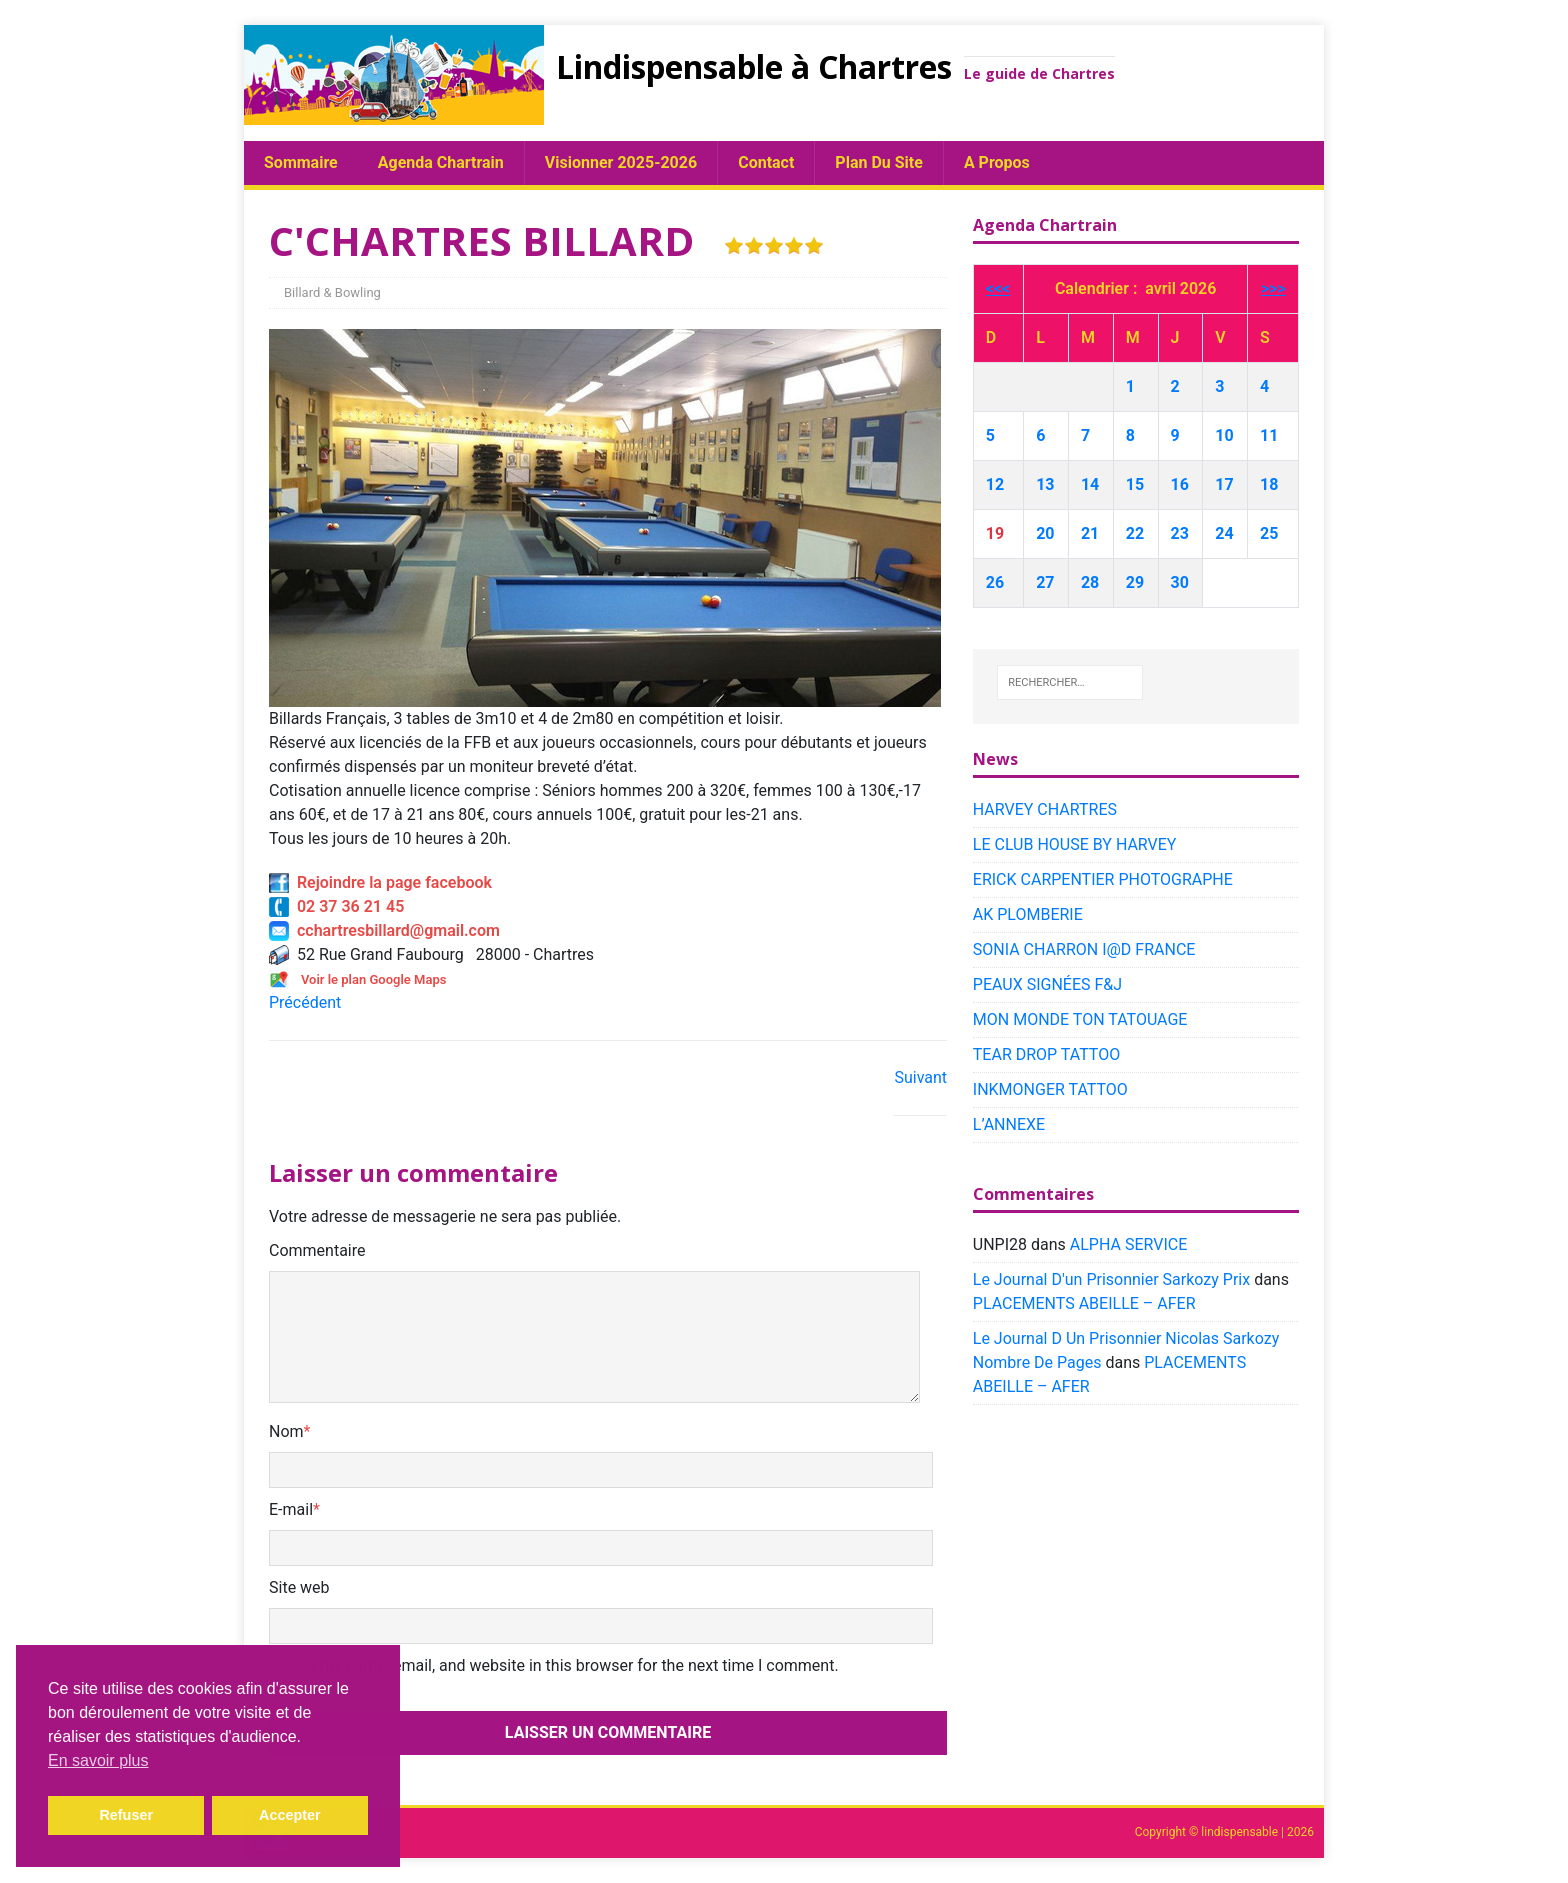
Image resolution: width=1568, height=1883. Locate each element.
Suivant (920, 1077)
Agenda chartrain (441, 162)
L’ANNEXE (1009, 1124)
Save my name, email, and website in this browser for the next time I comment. (560, 1665)
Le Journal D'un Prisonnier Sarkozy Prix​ (1111, 1279)
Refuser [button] (126, 1815)
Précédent (305, 1002)
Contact (766, 162)
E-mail (291, 1509)
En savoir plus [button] (98, 1760)
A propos (997, 162)
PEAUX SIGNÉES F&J (1047, 984)
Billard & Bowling (332, 292)
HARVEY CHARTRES (1045, 809)
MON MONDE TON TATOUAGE (1080, 1019)
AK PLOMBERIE (1028, 914)
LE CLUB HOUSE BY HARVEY (1075, 844)
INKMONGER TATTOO (1050, 1089)
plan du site (879, 162)
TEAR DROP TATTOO (1046, 1054)
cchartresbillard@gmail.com (384, 930)
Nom (286, 1431)
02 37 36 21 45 (336, 906)
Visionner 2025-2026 (621, 162)
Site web (299, 1587)
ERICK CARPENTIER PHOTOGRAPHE (1103, 879)
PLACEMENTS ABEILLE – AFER (1084, 1303)
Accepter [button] (290, 1815)
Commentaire (317, 1250)
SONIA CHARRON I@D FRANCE (1084, 949)
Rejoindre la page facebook (380, 882)
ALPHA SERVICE (1128, 1244)
